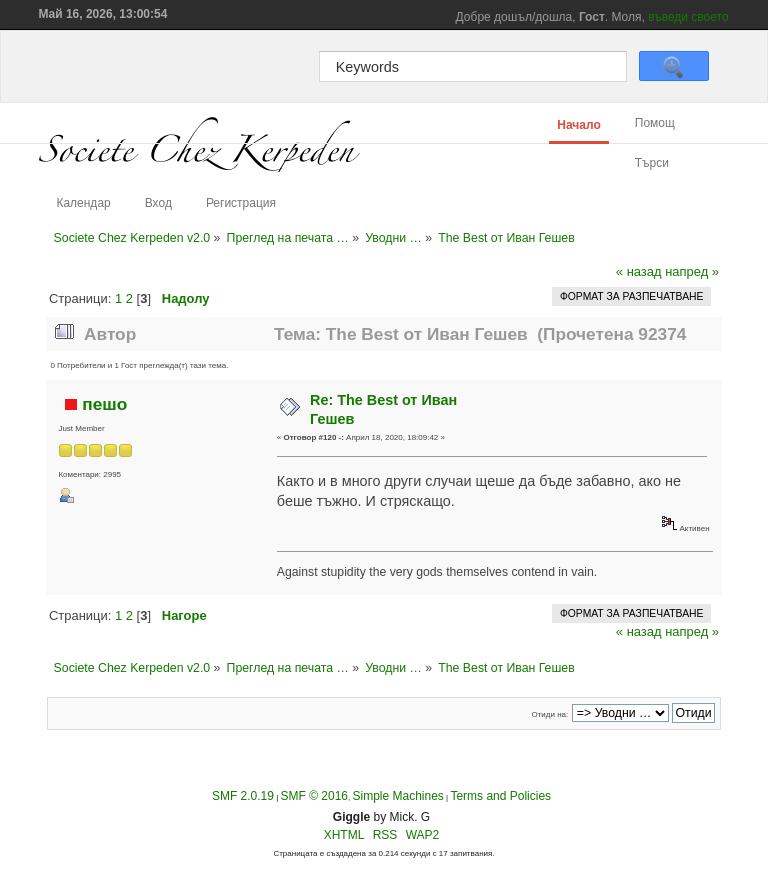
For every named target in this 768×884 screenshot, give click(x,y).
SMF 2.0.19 (243, 796)
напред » (692, 271)
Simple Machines (397, 796)
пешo (104, 404)
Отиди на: (549, 714)
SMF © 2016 (314, 796)
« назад (639, 271)
